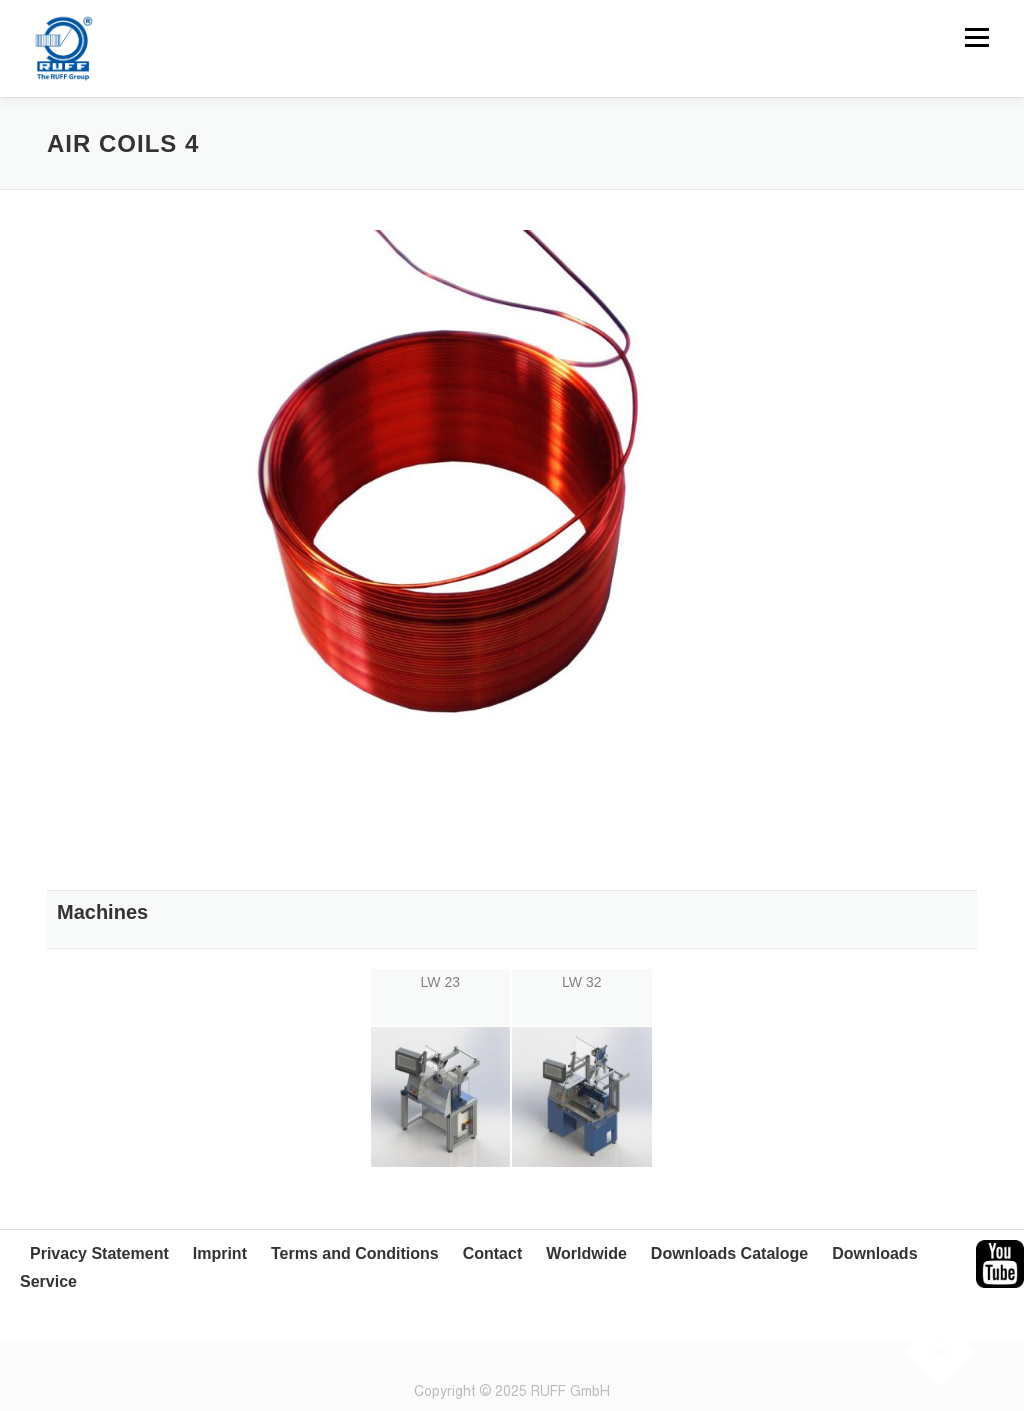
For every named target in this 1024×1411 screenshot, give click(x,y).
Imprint (220, 1253)
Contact (493, 1253)
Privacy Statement (99, 1253)
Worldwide (586, 1253)
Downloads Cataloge (729, 1253)
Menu (976, 37)
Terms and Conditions (355, 1253)
